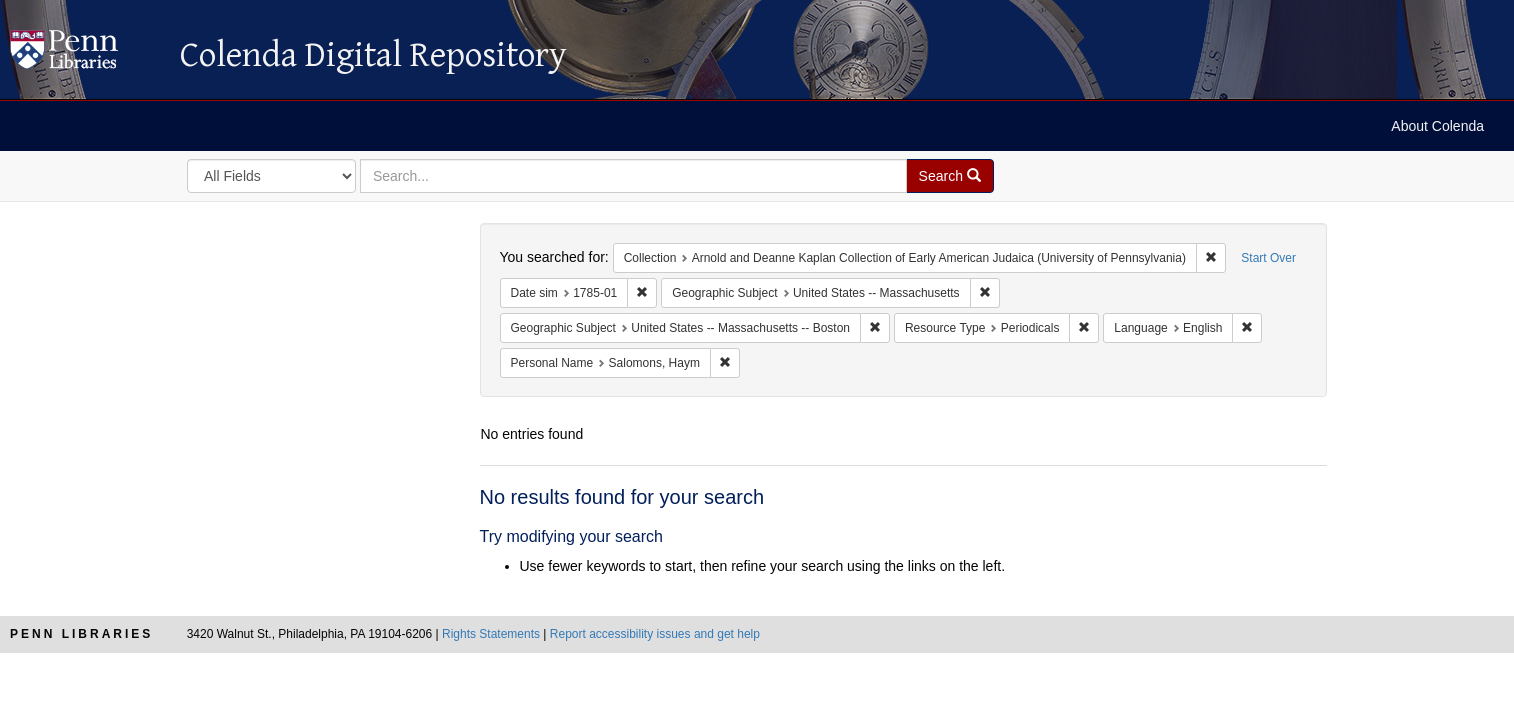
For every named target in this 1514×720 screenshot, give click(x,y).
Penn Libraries (81, 634)
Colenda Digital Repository (85, 55)
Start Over (1268, 258)
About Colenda (1437, 126)
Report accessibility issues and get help (655, 634)
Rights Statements (491, 634)
